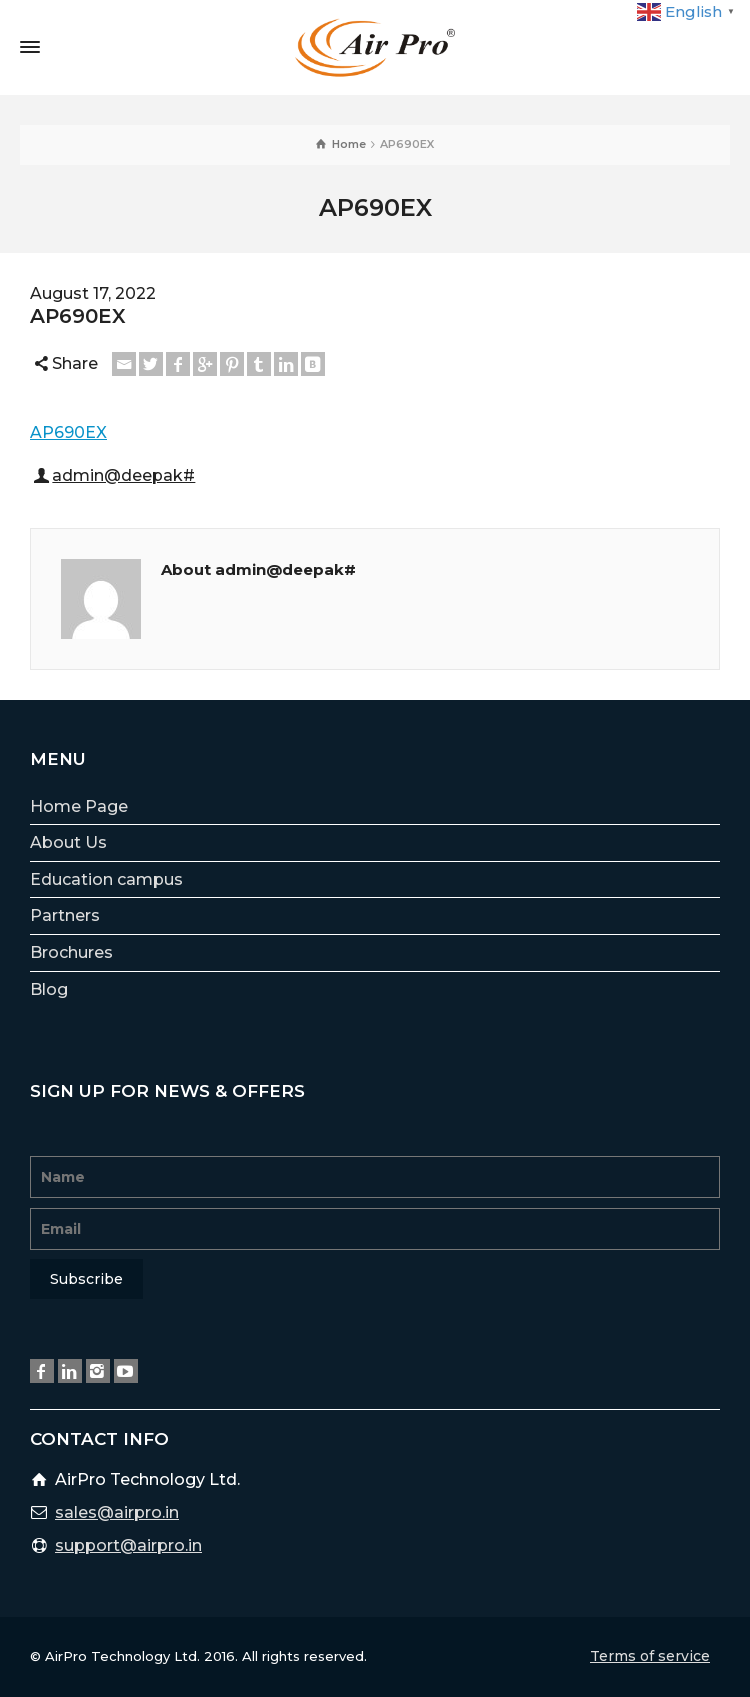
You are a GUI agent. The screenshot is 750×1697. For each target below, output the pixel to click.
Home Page (79, 806)
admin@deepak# (123, 475)
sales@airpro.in (117, 1512)
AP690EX (68, 432)
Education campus (106, 879)
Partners (65, 915)
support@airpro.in (128, 1545)
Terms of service (650, 1656)
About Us (68, 842)
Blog (49, 989)
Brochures (71, 952)
